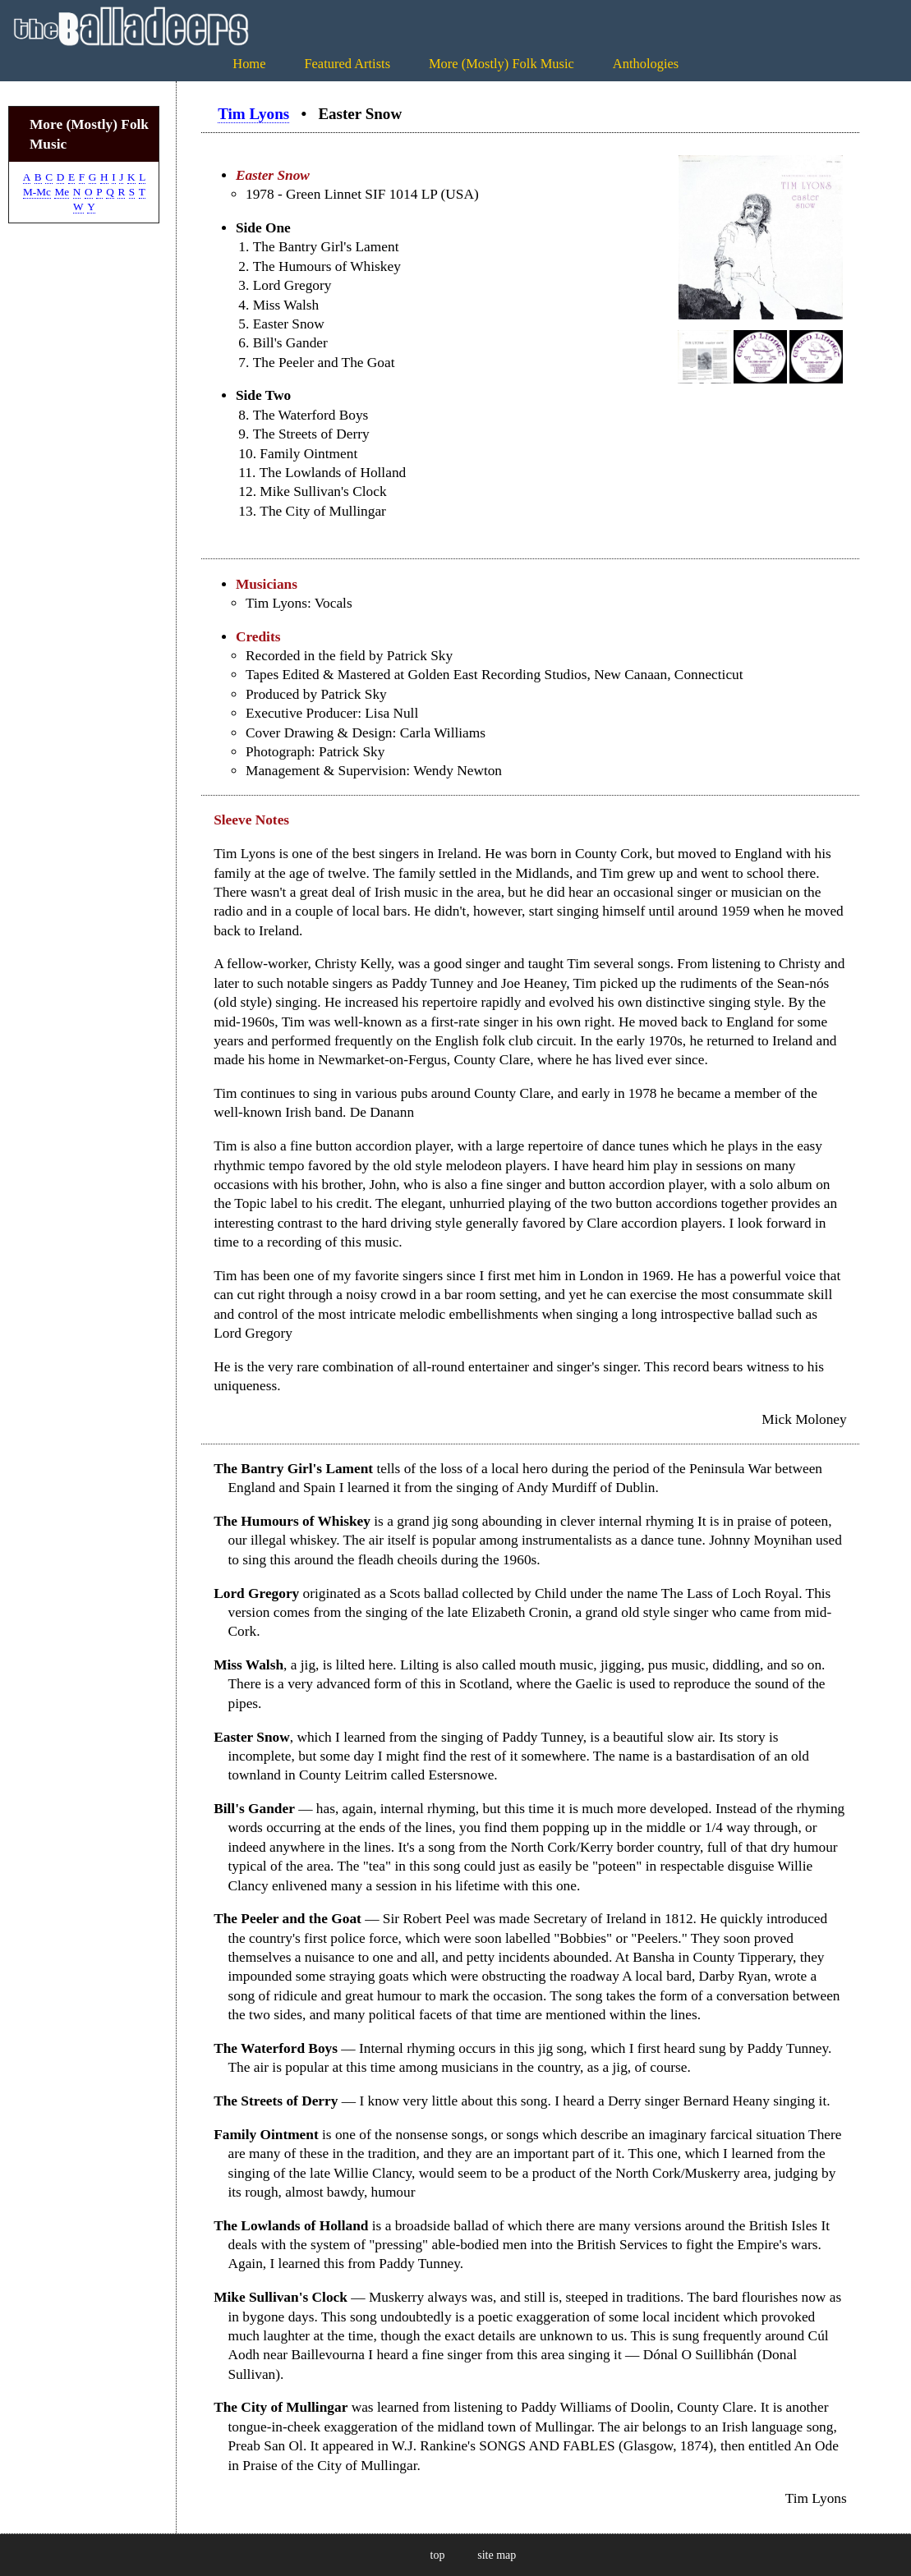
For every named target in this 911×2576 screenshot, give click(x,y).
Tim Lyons (253, 113)
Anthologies (646, 63)
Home (248, 63)
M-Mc (37, 192)
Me (61, 192)
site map (496, 2555)
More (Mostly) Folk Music (501, 63)
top (437, 2555)
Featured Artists (347, 63)
